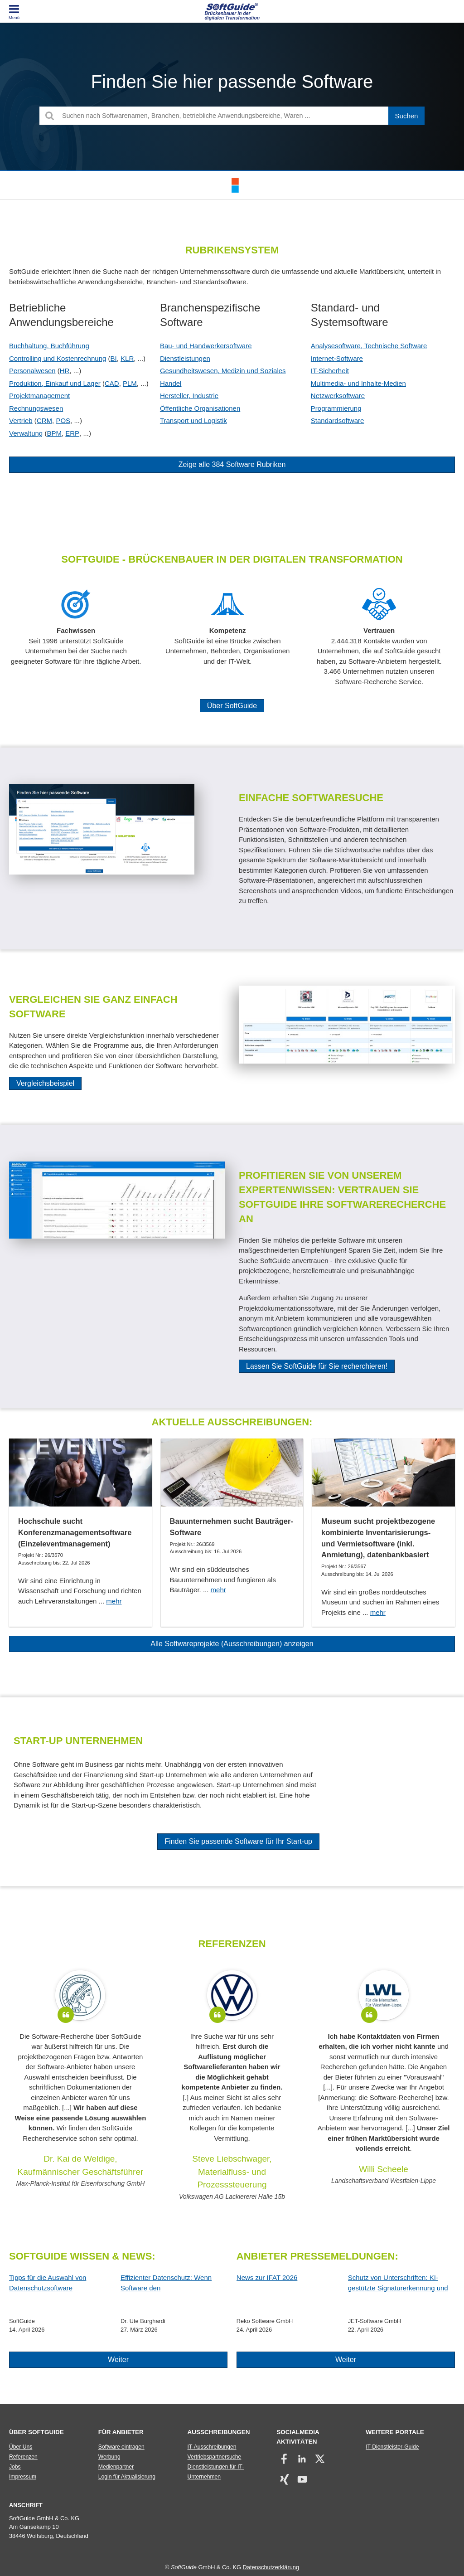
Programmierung (336, 408)
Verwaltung (26, 433)
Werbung (109, 2457)
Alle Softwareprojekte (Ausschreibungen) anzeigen (231, 1644)
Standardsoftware (337, 420)
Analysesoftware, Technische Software (369, 346)
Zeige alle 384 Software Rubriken (232, 464)
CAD (112, 383)
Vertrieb (21, 420)
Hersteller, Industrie (189, 395)
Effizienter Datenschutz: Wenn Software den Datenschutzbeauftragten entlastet (172, 2283)
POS (63, 420)
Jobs (15, 2467)
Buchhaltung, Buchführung (49, 346)
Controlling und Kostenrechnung (57, 358)
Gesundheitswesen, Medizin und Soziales (223, 370)
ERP (72, 433)
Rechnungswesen (36, 408)
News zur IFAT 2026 (267, 2277)
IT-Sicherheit (330, 370)
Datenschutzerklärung (271, 2567)
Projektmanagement (39, 395)
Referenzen (23, 2457)
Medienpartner (116, 2467)
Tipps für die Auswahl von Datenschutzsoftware (47, 2283)
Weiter (118, 2359)
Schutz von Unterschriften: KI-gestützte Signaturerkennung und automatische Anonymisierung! (398, 2283)
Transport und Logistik (193, 420)
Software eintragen (121, 2447)
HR (65, 370)
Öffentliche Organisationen (200, 408)
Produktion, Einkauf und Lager (55, 383)
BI (114, 358)
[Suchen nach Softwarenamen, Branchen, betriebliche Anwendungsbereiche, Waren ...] (232, 116)
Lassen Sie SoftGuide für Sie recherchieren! (316, 1366)
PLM (130, 383)
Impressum (22, 2477)
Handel (171, 383)
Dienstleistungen (185, 358)
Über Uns (20, 2447)
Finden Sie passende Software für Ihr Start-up (238, 1841)
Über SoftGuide (232, 706)
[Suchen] (406, 116)
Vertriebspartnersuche (215, 2457)
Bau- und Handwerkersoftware (206, 346)
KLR (127, 358)
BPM (54, 433)
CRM (44, 420)
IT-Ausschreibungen (212, 2447)
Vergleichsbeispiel (45, 1083)
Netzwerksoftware (338, 395)
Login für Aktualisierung (126, 2477)
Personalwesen (32, 370)
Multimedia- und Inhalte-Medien (358, 383)
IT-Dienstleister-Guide (392, 2447)
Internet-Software (337, 358)
